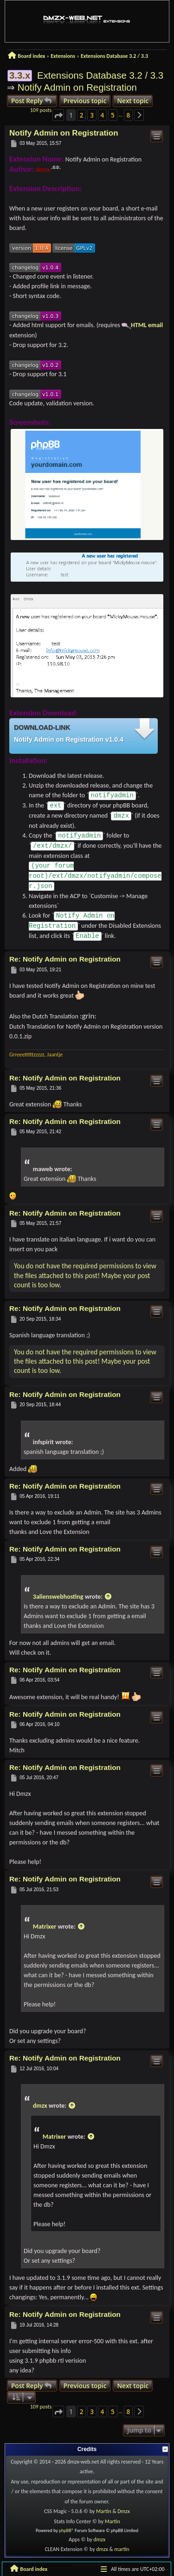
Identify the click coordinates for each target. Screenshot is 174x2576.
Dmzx (123, 2511)
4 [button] (102, 115)
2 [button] (82, 115)
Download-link (42, 727)
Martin (104, 2511)
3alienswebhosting (58, 1597)
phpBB (65, 2530)
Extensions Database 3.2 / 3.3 (100, 75)
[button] (58, 115)
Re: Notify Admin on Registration (65, 959)
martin (121, 2549)
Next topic (132, 100)
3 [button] (92, 115)
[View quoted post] (108, 1597)
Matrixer (44, 1926)
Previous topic (85, 100)
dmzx (43, 170)
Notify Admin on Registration (77, 87)
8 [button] (128, 115)
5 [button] (113, 115)
